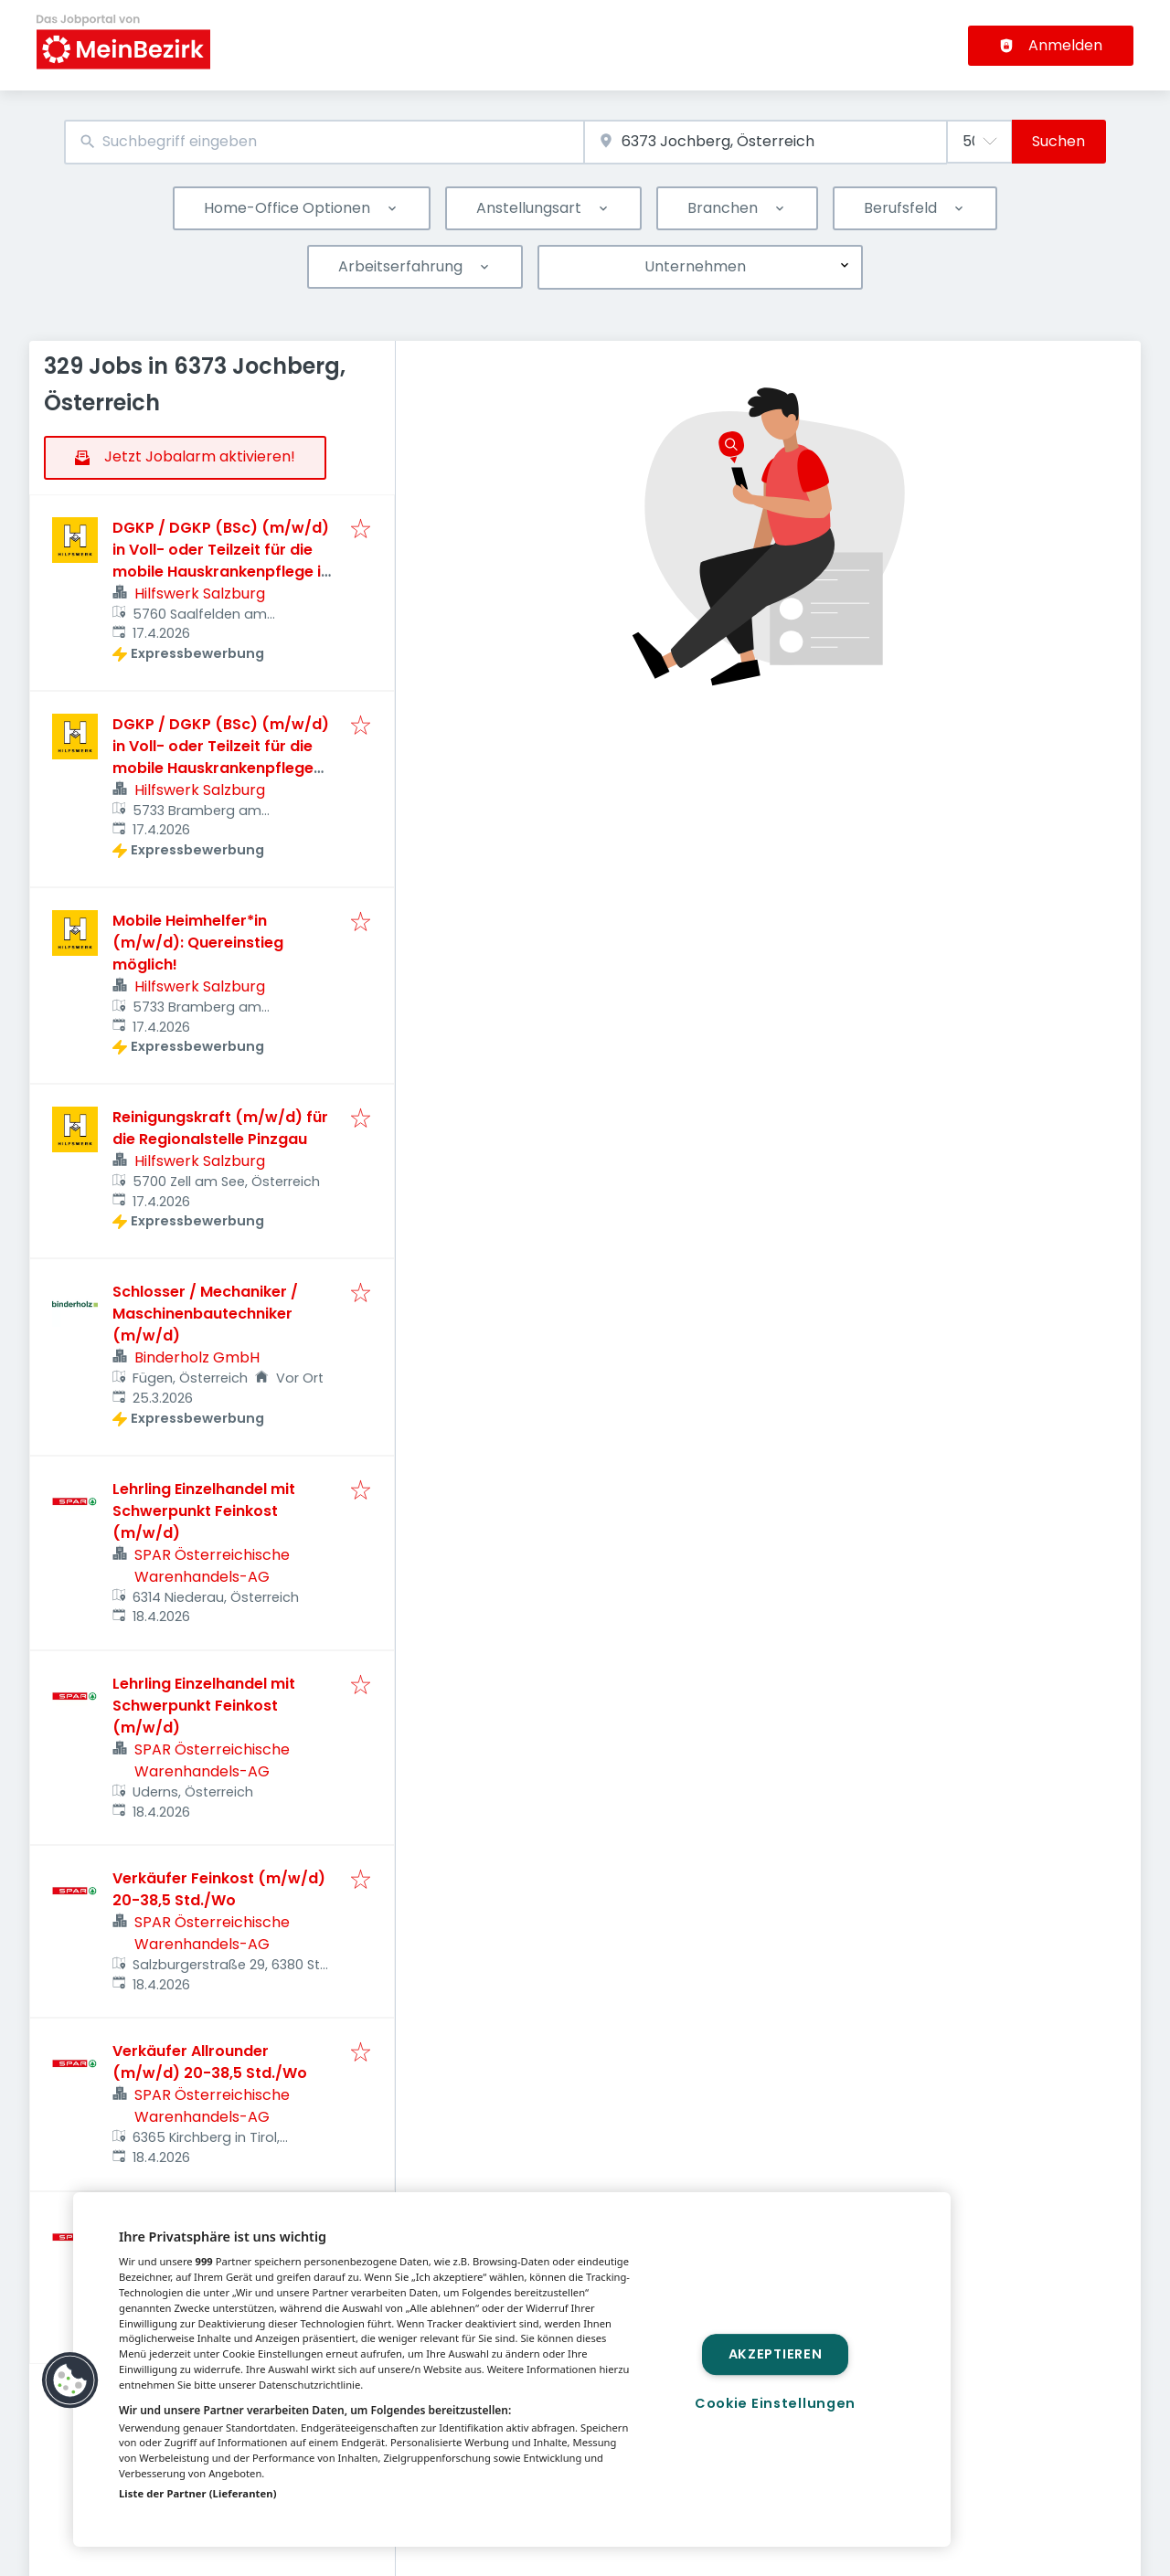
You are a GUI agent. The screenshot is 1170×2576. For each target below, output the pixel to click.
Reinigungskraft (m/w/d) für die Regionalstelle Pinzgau (220, 1128)
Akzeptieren (776, 2354)
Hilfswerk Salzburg (199, 593)
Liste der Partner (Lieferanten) (198, 2493)
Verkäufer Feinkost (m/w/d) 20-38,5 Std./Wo (218, 1889)
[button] (70, 2380)
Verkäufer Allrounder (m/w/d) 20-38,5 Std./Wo (209, 2062)
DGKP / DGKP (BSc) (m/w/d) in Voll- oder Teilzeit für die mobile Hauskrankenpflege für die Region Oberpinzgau (220, 757)
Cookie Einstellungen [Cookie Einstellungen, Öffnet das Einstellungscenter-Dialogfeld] (775, 2403)
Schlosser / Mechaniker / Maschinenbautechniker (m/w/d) (205, 1313)
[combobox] (324, 142)
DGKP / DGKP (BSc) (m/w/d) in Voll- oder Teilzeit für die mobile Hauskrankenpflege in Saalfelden (221, 560)
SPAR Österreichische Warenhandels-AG (212, 1565)
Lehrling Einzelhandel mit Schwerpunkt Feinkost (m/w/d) (203, 1511)
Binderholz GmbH (197, 1357)
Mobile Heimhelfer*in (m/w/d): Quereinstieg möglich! (197, 942)
